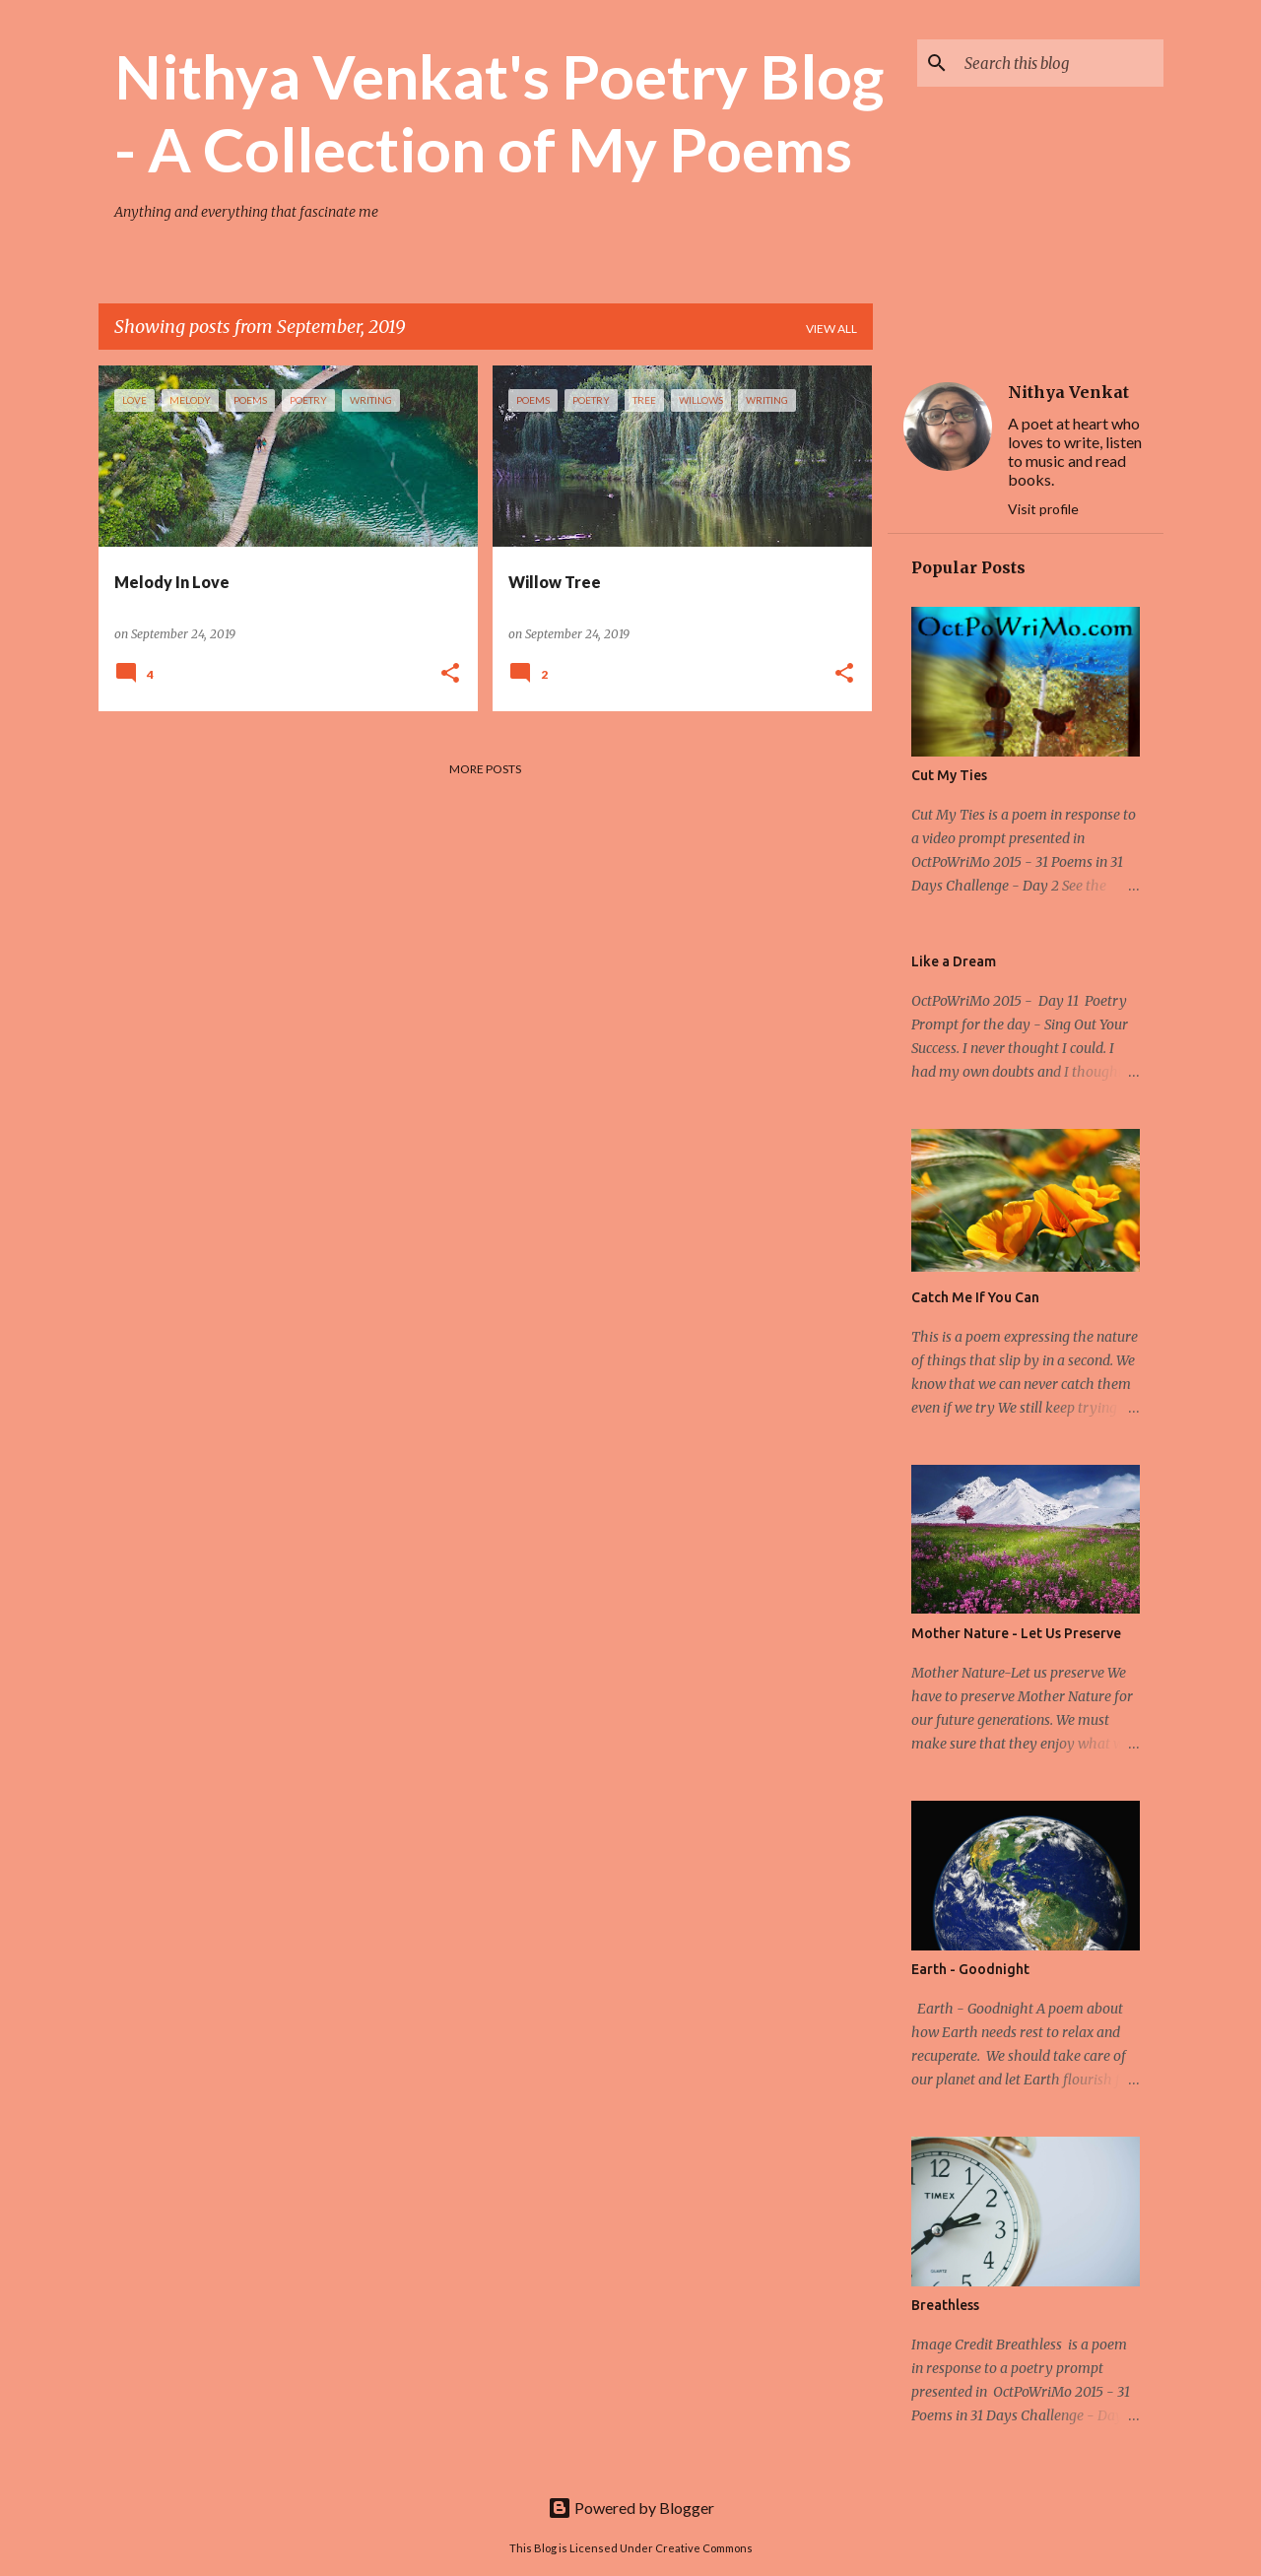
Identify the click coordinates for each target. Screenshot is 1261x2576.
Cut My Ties (949, 775)
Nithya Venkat (1068, 392)
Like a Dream (953, 961)
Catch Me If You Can (975, 1297)
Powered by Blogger (631, 2507)
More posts (485, 768)
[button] (450, 674)
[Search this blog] (1060, 63)
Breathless (945, 2305)
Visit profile (1043, 508)
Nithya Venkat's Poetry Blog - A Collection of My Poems (499, 112)
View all (831, 328)
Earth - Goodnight (970, 1969)
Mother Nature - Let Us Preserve (1016, 1633)
